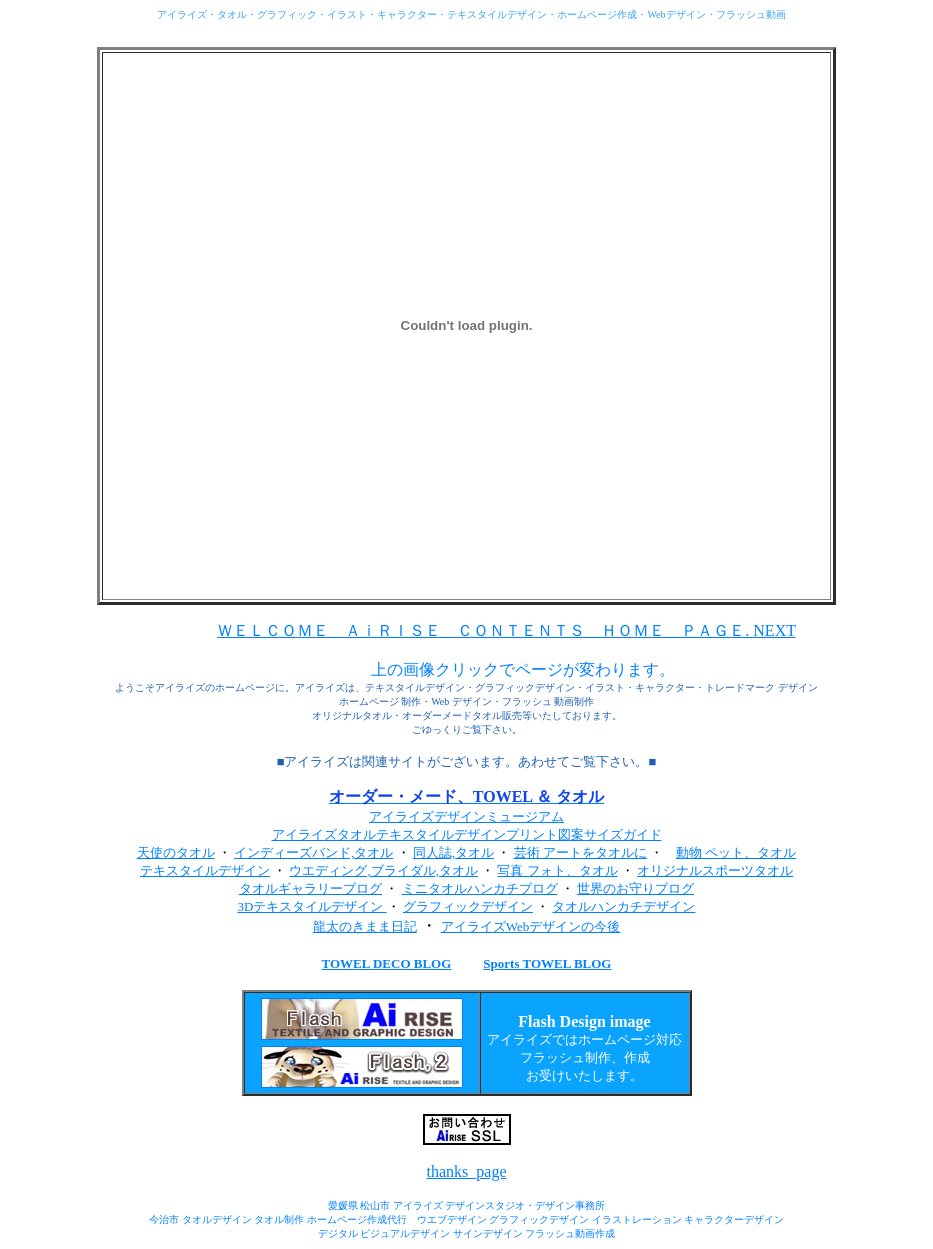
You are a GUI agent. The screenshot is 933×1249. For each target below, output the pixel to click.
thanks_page (467, 1171)
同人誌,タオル (453, 852)
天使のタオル (176, 852)
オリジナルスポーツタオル (715, 870)
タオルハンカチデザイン (623, 906)
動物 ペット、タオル (736, 852)
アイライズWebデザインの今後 (531, 926)
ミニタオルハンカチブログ (480, 888)
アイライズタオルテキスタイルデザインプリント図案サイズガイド (467, 834)
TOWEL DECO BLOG (387, 963)
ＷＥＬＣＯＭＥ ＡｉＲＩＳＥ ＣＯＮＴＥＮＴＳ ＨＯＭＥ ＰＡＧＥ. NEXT (506, 630)
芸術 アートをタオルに (580, 852)
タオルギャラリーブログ (310, 888)
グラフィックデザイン (468, 906)
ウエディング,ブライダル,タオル (383, 870)
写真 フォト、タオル (557, 870)
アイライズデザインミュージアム (466, 816)
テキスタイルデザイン (205, 870)
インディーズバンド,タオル (313, 852)
